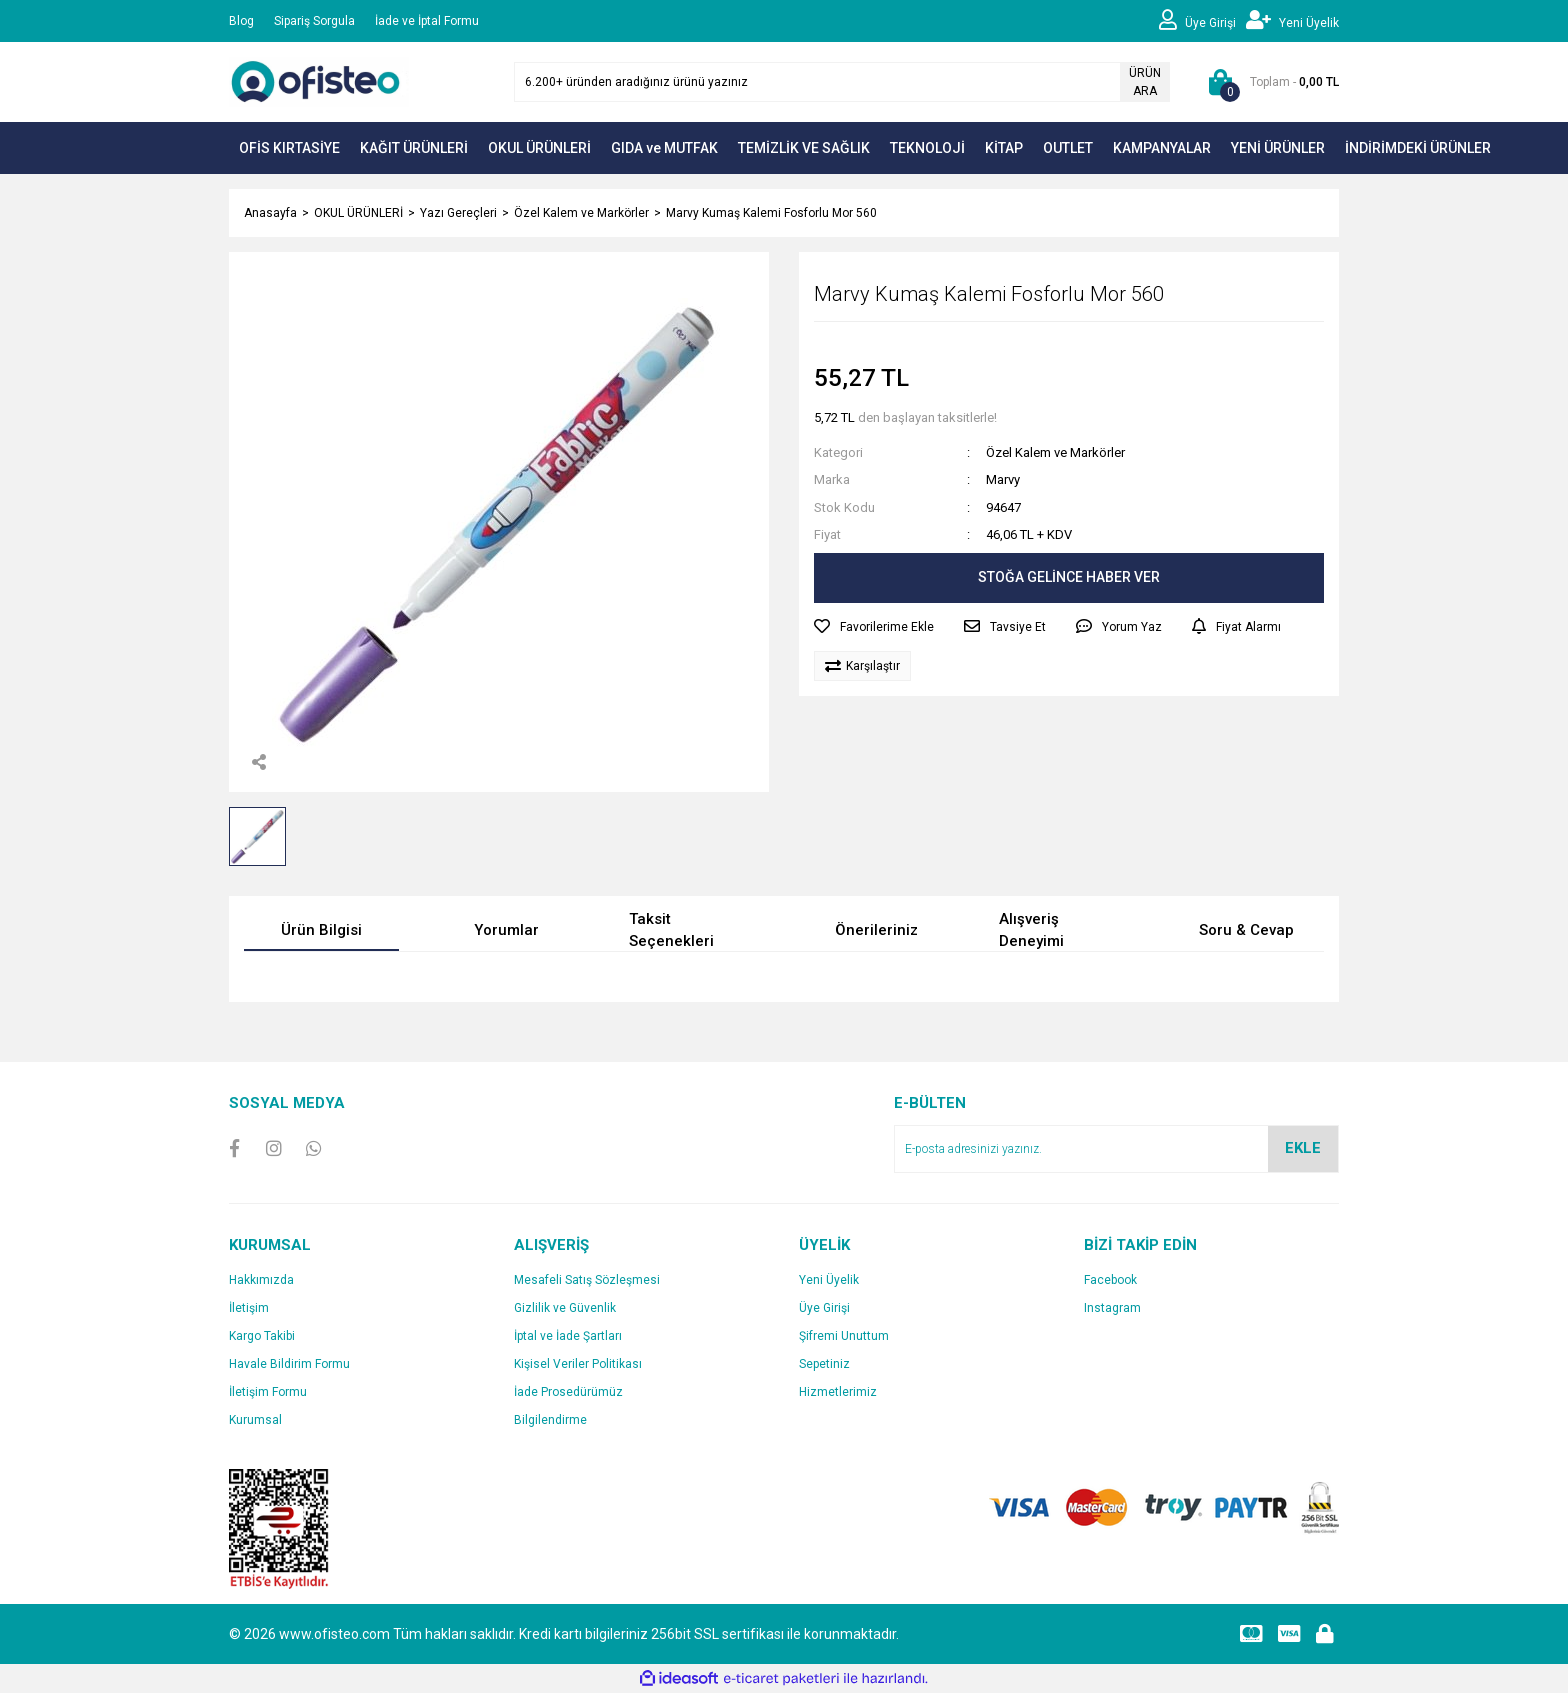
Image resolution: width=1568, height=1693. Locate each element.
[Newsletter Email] (1116, 1149)
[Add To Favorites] (874, 627)
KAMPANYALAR (1162, 148)
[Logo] (319, 81)
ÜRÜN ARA (1145, 82)
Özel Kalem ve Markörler (1055, 452)
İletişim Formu (268, 1392)
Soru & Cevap (1246, 930)
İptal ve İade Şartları (568, 1336)
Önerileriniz (876, 930)
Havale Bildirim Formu (289, 1364)
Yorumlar (506, 930)
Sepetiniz (824, 1364)
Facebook (1110, 1280)
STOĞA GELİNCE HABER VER (1069, 577)
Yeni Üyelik (829, 1280)
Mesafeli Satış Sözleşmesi (587, 1280)
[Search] (842, 82)
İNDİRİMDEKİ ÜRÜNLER (1418, 148)
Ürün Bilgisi (321, 930)
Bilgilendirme (550, 1420)
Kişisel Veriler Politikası (578, 1364)
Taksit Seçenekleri (671, 930)
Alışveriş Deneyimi (1031, 930)
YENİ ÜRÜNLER (1278, 148)
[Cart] (1269, 82)
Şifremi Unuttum (844, 1336)
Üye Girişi (824, 1308)
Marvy (1003, 479)
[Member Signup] (1292, 21)
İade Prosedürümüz (568, 1392)
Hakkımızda (261, 1280)
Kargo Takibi (262, 1336)
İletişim (249, 1308)
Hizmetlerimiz (838, 1392)
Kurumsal (255, 1420)
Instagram (1112, 1308)
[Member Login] (1202, 21)
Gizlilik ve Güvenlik (565, 1308)
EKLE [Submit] (1303, 1148)
